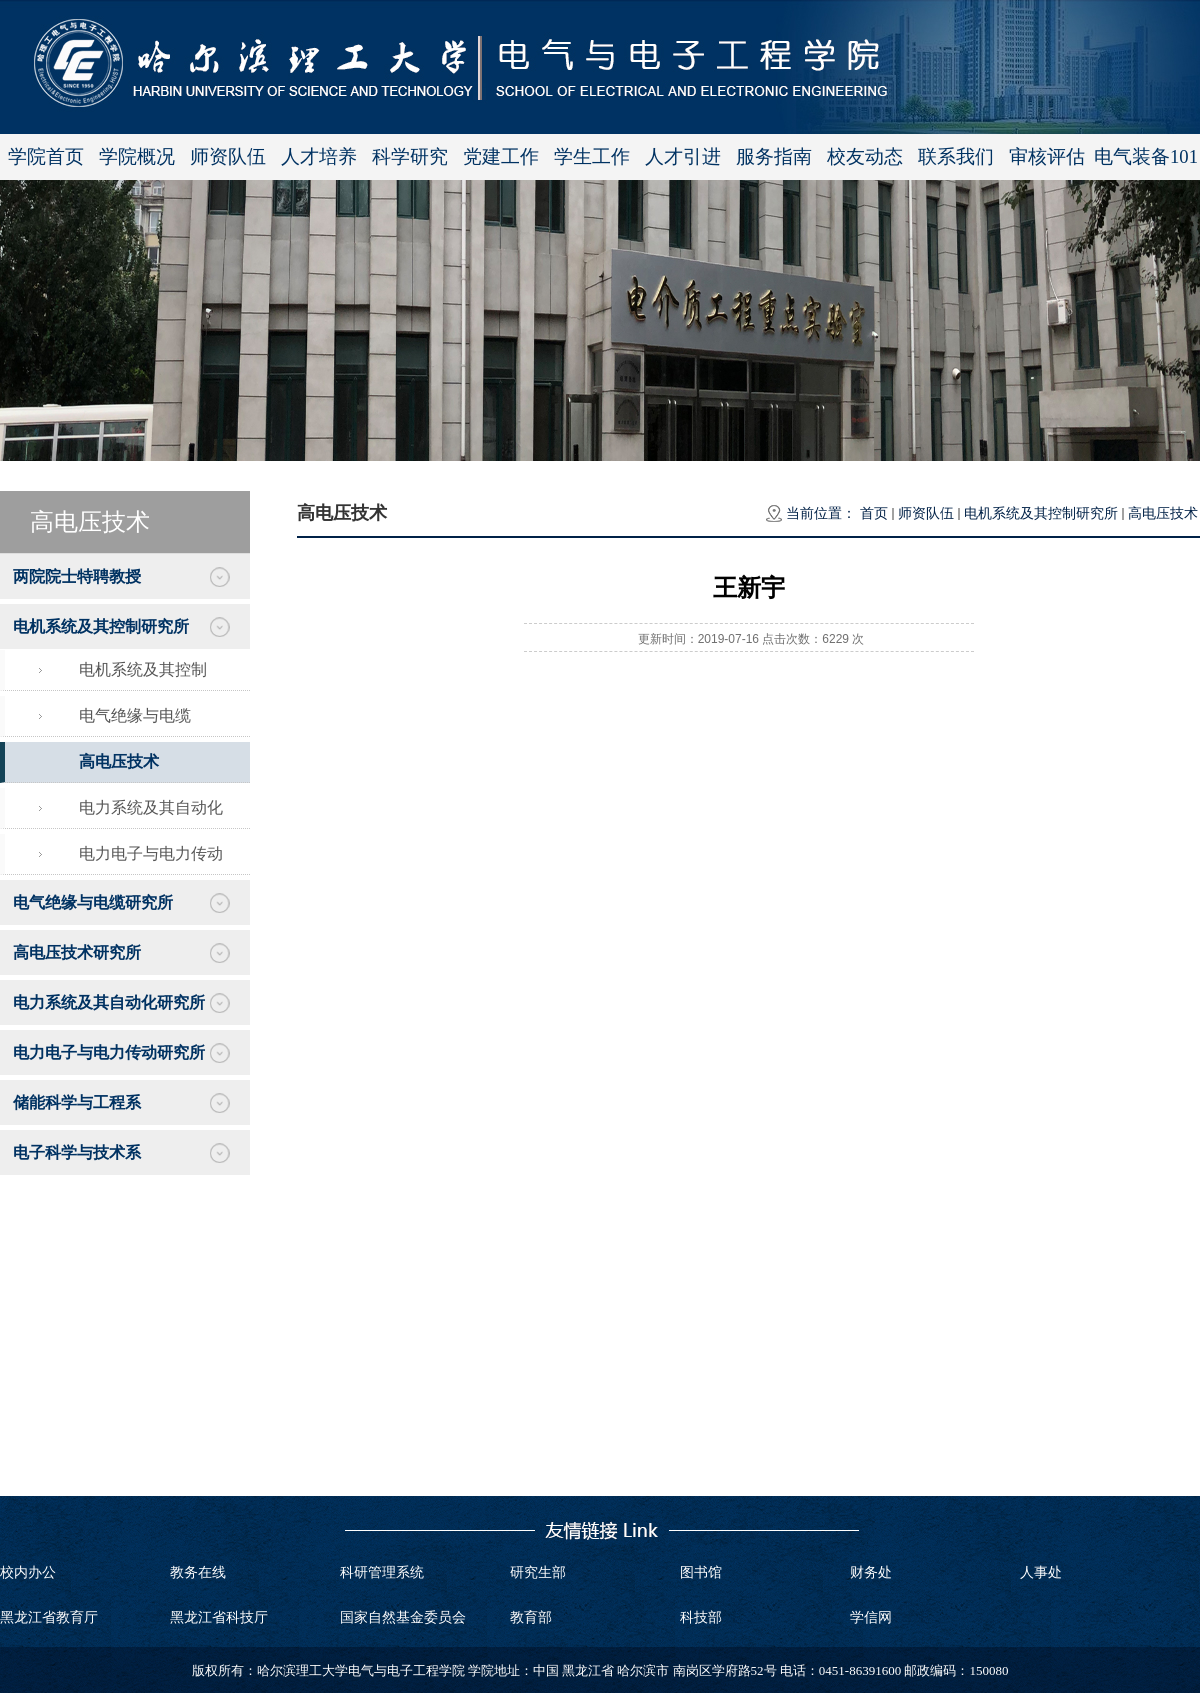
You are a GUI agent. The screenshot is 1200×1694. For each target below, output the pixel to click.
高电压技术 (1163, 513)
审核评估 (1047, 156)
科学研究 (410, 156)
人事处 (1041, 1572)
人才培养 (319, 156)
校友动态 (865, 156)
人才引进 (683, 156)
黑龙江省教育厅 (49, 1617)
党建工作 (501, 156)
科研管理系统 (382, 1572)
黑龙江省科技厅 (219, 1617)
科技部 (701, 1617)
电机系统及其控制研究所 (1041, 513)
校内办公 (28, 1572)
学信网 (871, 1617)
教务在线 (198, 1572)
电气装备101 (1146, 156)
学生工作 (592, 156)
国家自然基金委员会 (403, 1617)
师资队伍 (228, 156)
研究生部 (538, 1572)
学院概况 (137, 156)
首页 (874, 513)
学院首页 (46, 156)
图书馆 (701, 1572)
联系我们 (956, 156)
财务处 (871, 1572)
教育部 (531, 1617)
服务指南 (774, 156)
